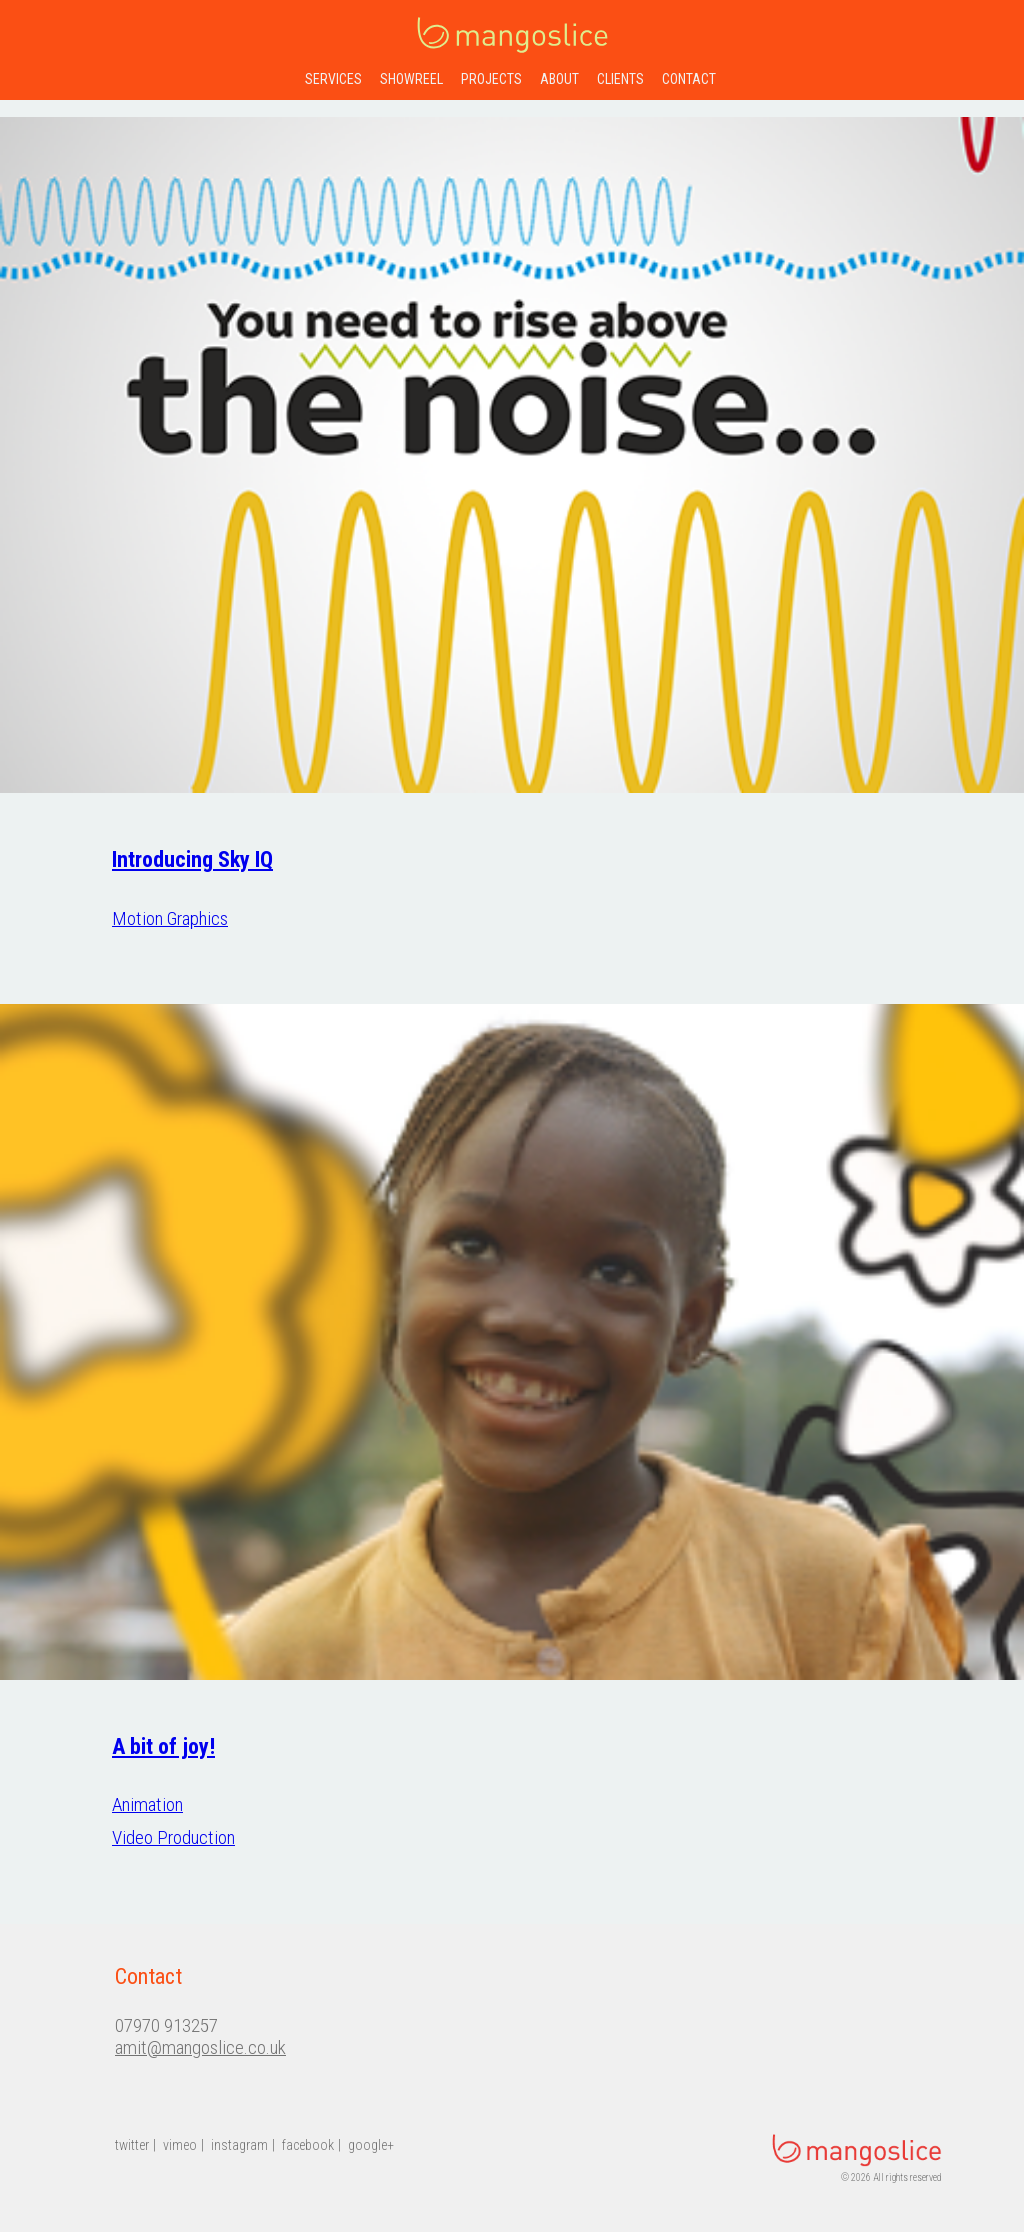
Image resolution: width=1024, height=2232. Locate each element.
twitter (132, 2145)
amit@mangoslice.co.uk (200, 2048)
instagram (239, 2145)
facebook (308, 2145)
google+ (371, 2145)
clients (620, 79)
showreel (411, 79)
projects (491, 79)
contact (689, 79)
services (333, 79)
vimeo (180, 2145)
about (559, 79)
